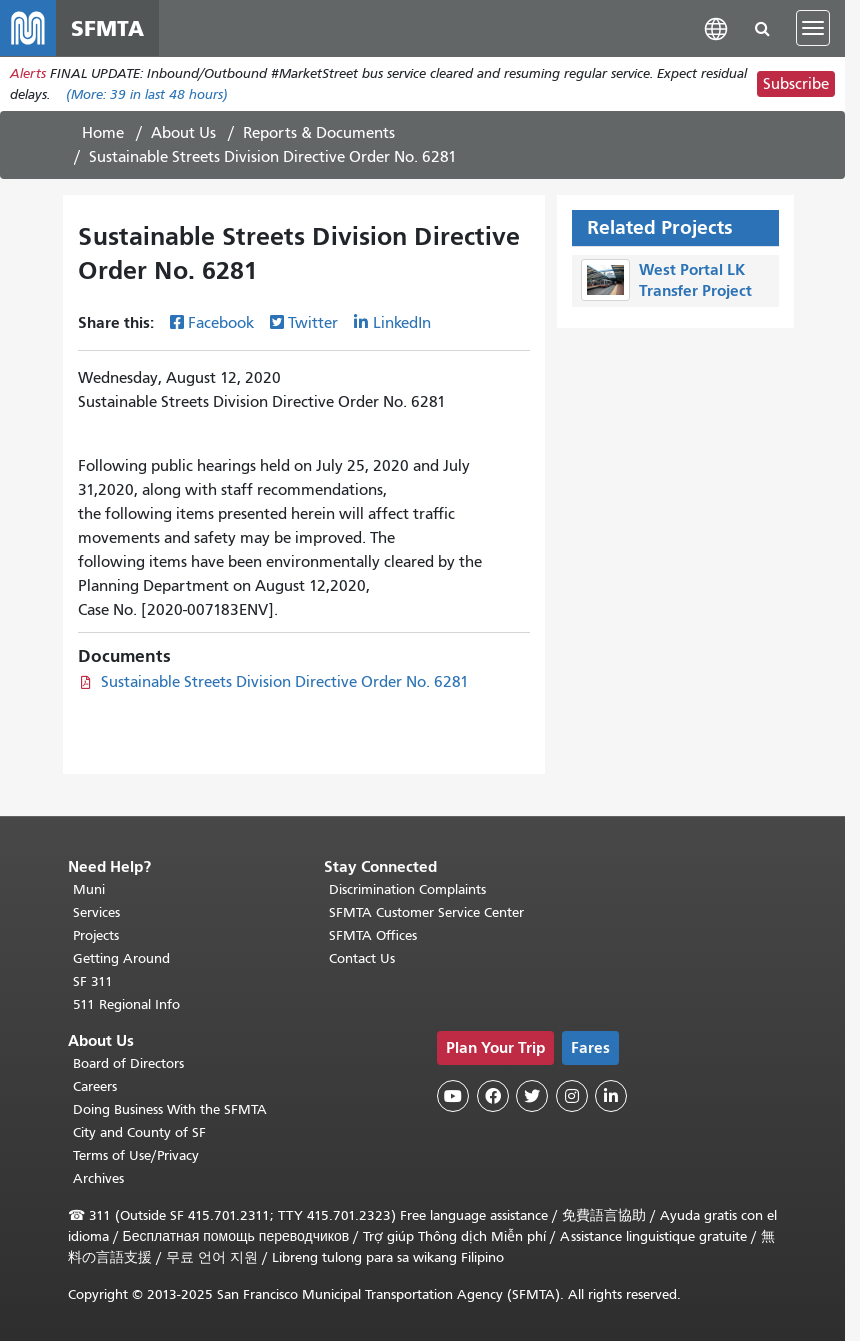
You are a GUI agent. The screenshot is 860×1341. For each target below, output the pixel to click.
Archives (98, 1178)
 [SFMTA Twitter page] (532, 1096)
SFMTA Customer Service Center (426, 912)
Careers (95, 1086)
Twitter (313, 323)
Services (96, 912)
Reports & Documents (319, 133)
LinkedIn (402, 323)
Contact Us (362, 958)
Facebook (221, 323)
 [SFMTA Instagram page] (572, 1096)
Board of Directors (128, 1063)
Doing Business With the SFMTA (170, 1109)
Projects (96, 935)
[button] (716, 27)
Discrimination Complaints (407, 889)
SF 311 (93, 981)
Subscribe (796, 84)
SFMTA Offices (373, 935)
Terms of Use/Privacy (136, 1155)
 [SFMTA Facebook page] (493, 1096)
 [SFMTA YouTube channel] (453, 1096)
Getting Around (121, 958)
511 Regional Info (126, 1004)
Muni (89, 889)
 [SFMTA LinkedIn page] (611, 1096)
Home (103, 133)
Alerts (28, 73)
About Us (183, 133)
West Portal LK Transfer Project (695, 280)
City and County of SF (139, 1132)
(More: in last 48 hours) (147, 94)
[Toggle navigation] (813, 28)
